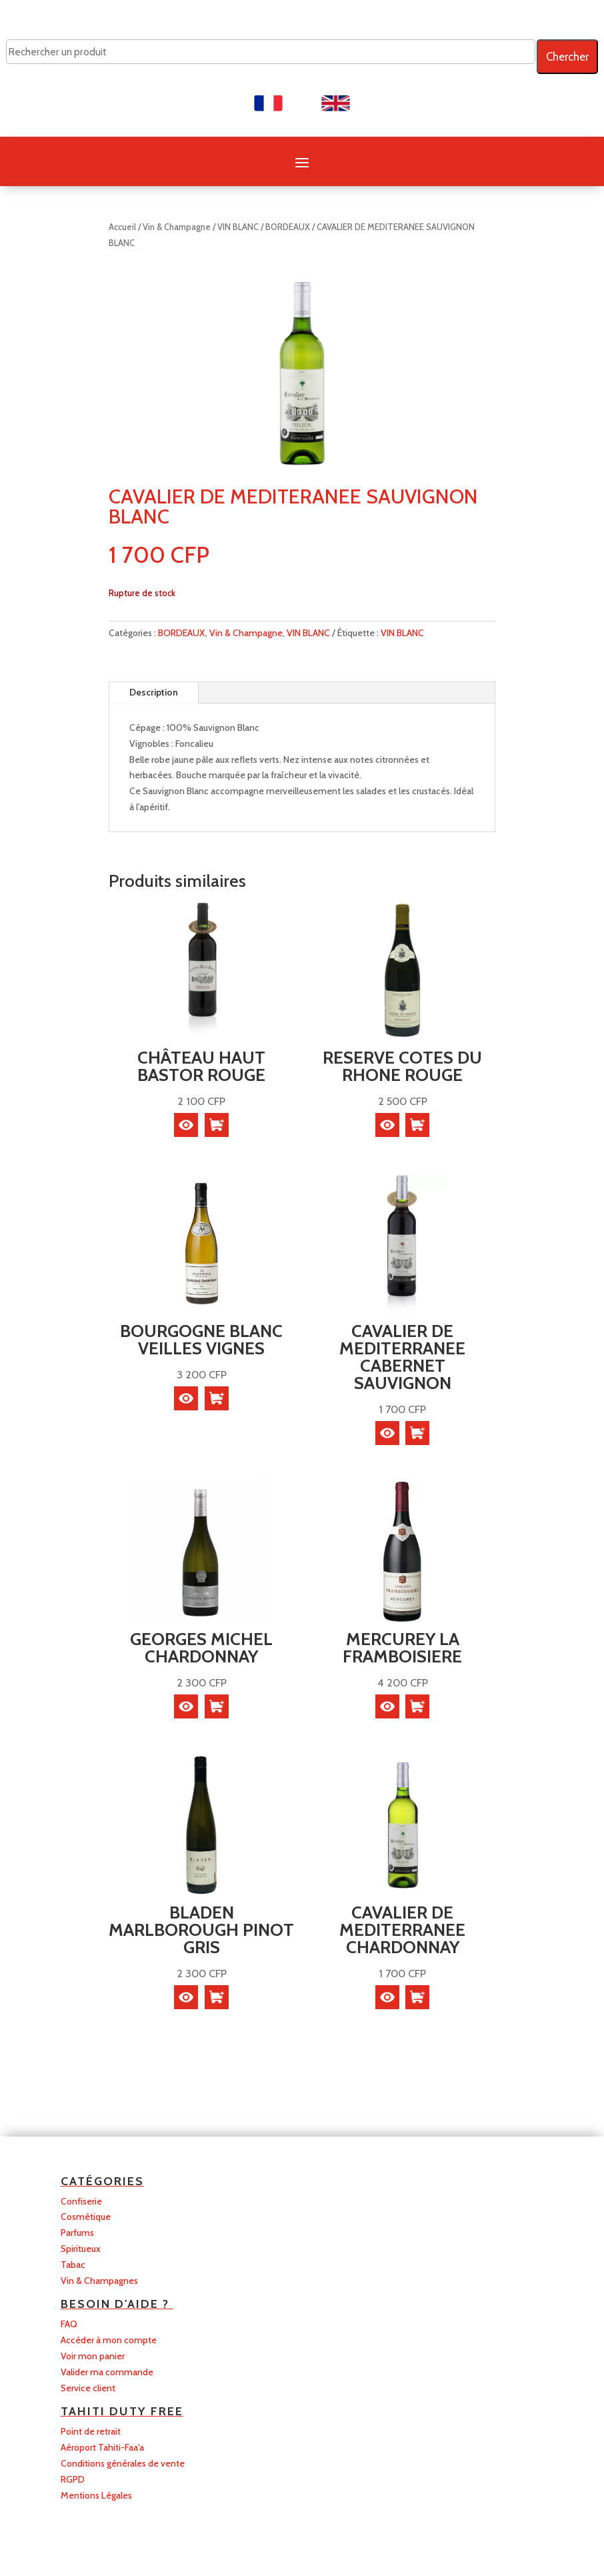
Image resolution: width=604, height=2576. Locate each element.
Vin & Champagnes (99, 2281)
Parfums (77, 2233)
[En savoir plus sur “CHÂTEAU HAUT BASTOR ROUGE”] (216, 1125)
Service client (88, 2388)
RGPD (73, 2479)
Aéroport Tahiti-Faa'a (102, 2447)
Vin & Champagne (177, 227)
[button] (417, 1125)
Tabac (73, 2265)
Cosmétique (86, 2217)
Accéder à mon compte (109, 2340)
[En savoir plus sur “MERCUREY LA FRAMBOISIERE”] (417, 1706)
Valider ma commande (107, 2372)
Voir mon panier (93, 2356)
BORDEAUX (287, 227)
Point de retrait (91, 2431)
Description (153, 692)
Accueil (122, 227)
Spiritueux (81, 2249)
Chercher (567, 56)
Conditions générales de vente (123, 2463)
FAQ (69, 2324)
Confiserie (81, 2201)
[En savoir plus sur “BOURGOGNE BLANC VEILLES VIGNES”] (216, 1398)
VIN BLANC (238, 227)
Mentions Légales (96, 2495)
